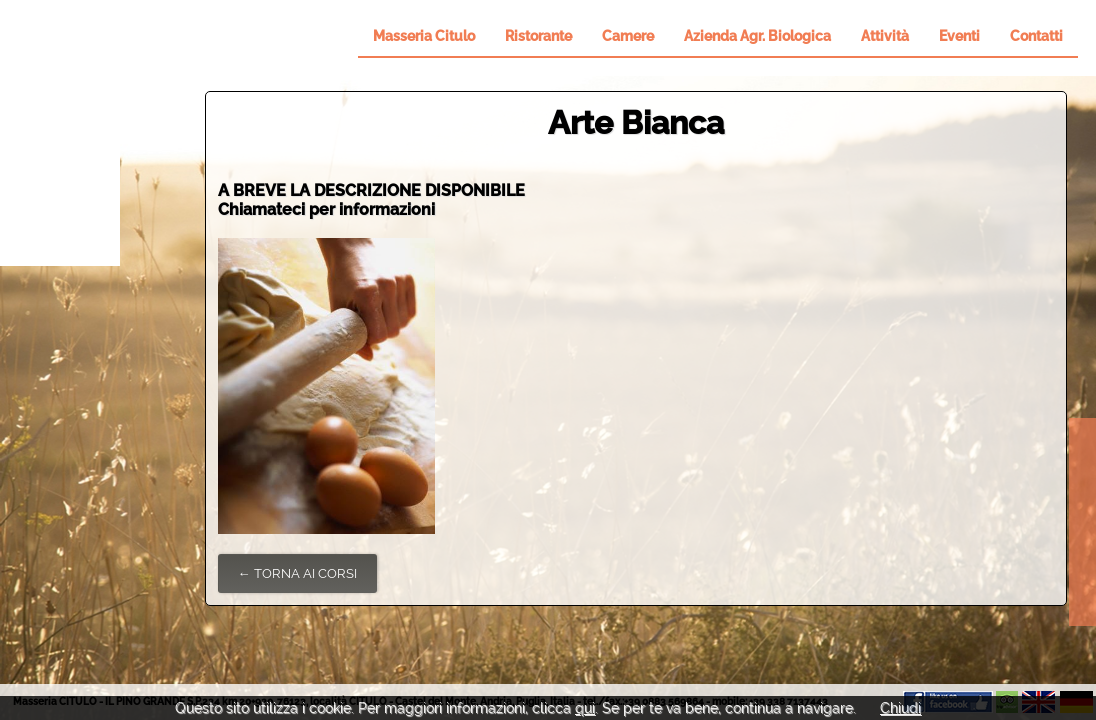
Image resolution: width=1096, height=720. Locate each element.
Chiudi (900, 708)
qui (585, 708)
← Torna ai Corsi (297, 573)
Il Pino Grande (60, 133)
